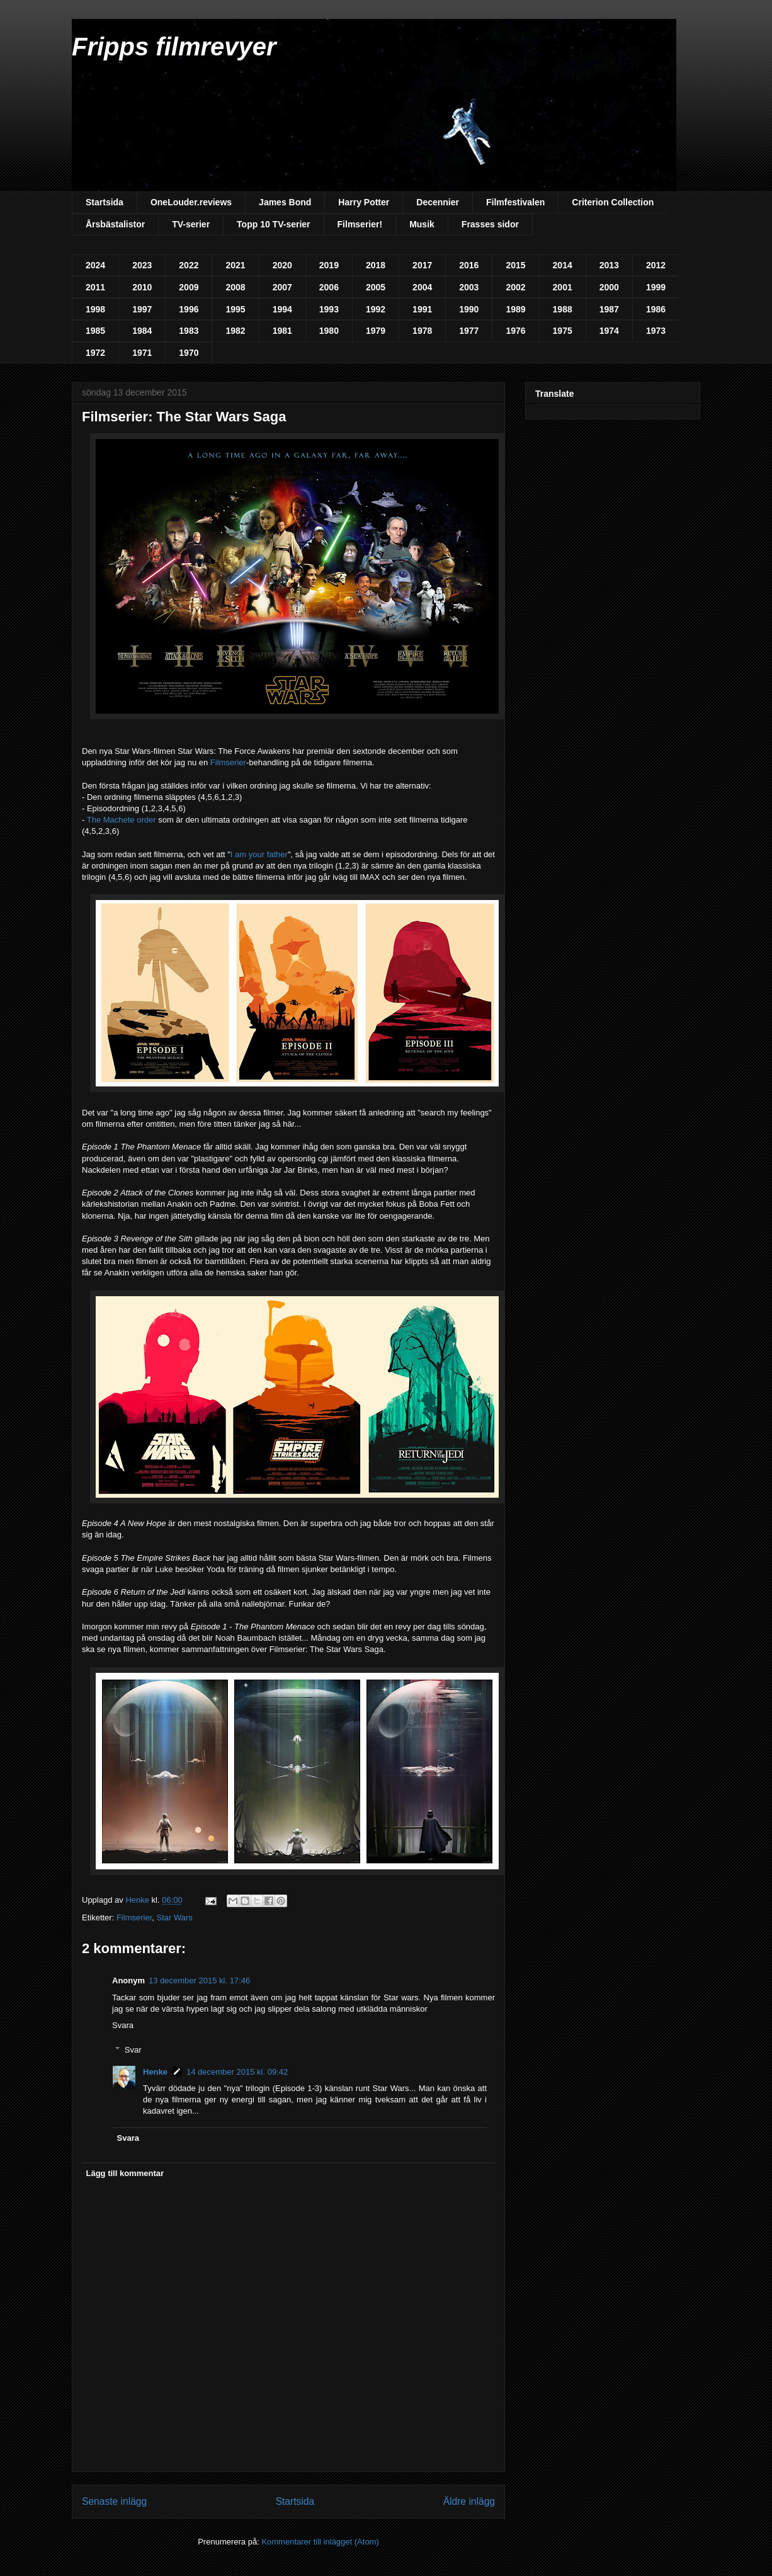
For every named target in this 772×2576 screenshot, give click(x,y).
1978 (422, 331)
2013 (609, 265)
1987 (609, 309)
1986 (656, 309)
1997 (142, 309)
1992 (375, 309)
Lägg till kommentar (125, 2173)
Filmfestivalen (515, 202)
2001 (562, 287)
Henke (155, 2072)
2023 (142, 265)
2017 (422, 265)
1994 (282, 309)
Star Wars (175, 1917)
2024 (95, 265)
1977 (469, 331)
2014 (562, 265)
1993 (329, 309)
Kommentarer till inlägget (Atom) (319, 2541)
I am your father (259, 854)
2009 (188, 287)
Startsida (104, 202)
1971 (142, 353)
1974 (609, 331)
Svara (122, 2025)
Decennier (437, 202)
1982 (235, 331)
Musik (421, 224)
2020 (282, 265)
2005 (375, 287)
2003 (469, 287)
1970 (188, 353)
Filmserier (228, 762)
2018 (375, 265)
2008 (235, 287)
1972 (95, 353)
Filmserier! (360, 224)
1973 (656, 331)
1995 (235, 309)
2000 (609, 287)
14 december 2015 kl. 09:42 (237, 2072)
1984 (142, 331)
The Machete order (121, 819)
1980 (329, 331)
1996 (188, 309)
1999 (656, 287)
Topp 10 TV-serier (273, 224)
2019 (329, 265)
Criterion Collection (613, 202)
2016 (469, 265)
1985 (95, 331)
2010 (142, 287)
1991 (422, 309)
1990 (469, 309)
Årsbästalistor (115, 224)
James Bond (285, 202)
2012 (656, 265)
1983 (188, 331)
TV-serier (191, 224)
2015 (515, 265)
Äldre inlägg (469, 2501)
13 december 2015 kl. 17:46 (199, 1980)
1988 (562, 309)
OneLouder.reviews (191, 202)
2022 (188, 265)
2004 (422, 287)
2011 (95, 287)
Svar (133, 2049)
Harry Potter (363, 202)
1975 (562, 331)
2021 (235, 265)
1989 (515, 309)
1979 (375, 331)
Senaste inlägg (114, 2501)
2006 (329, 287)
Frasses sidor (490, 224)
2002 (515, 287)
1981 (282, 331)
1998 (95, 309)
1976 (515, 331)
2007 (282, 287)
